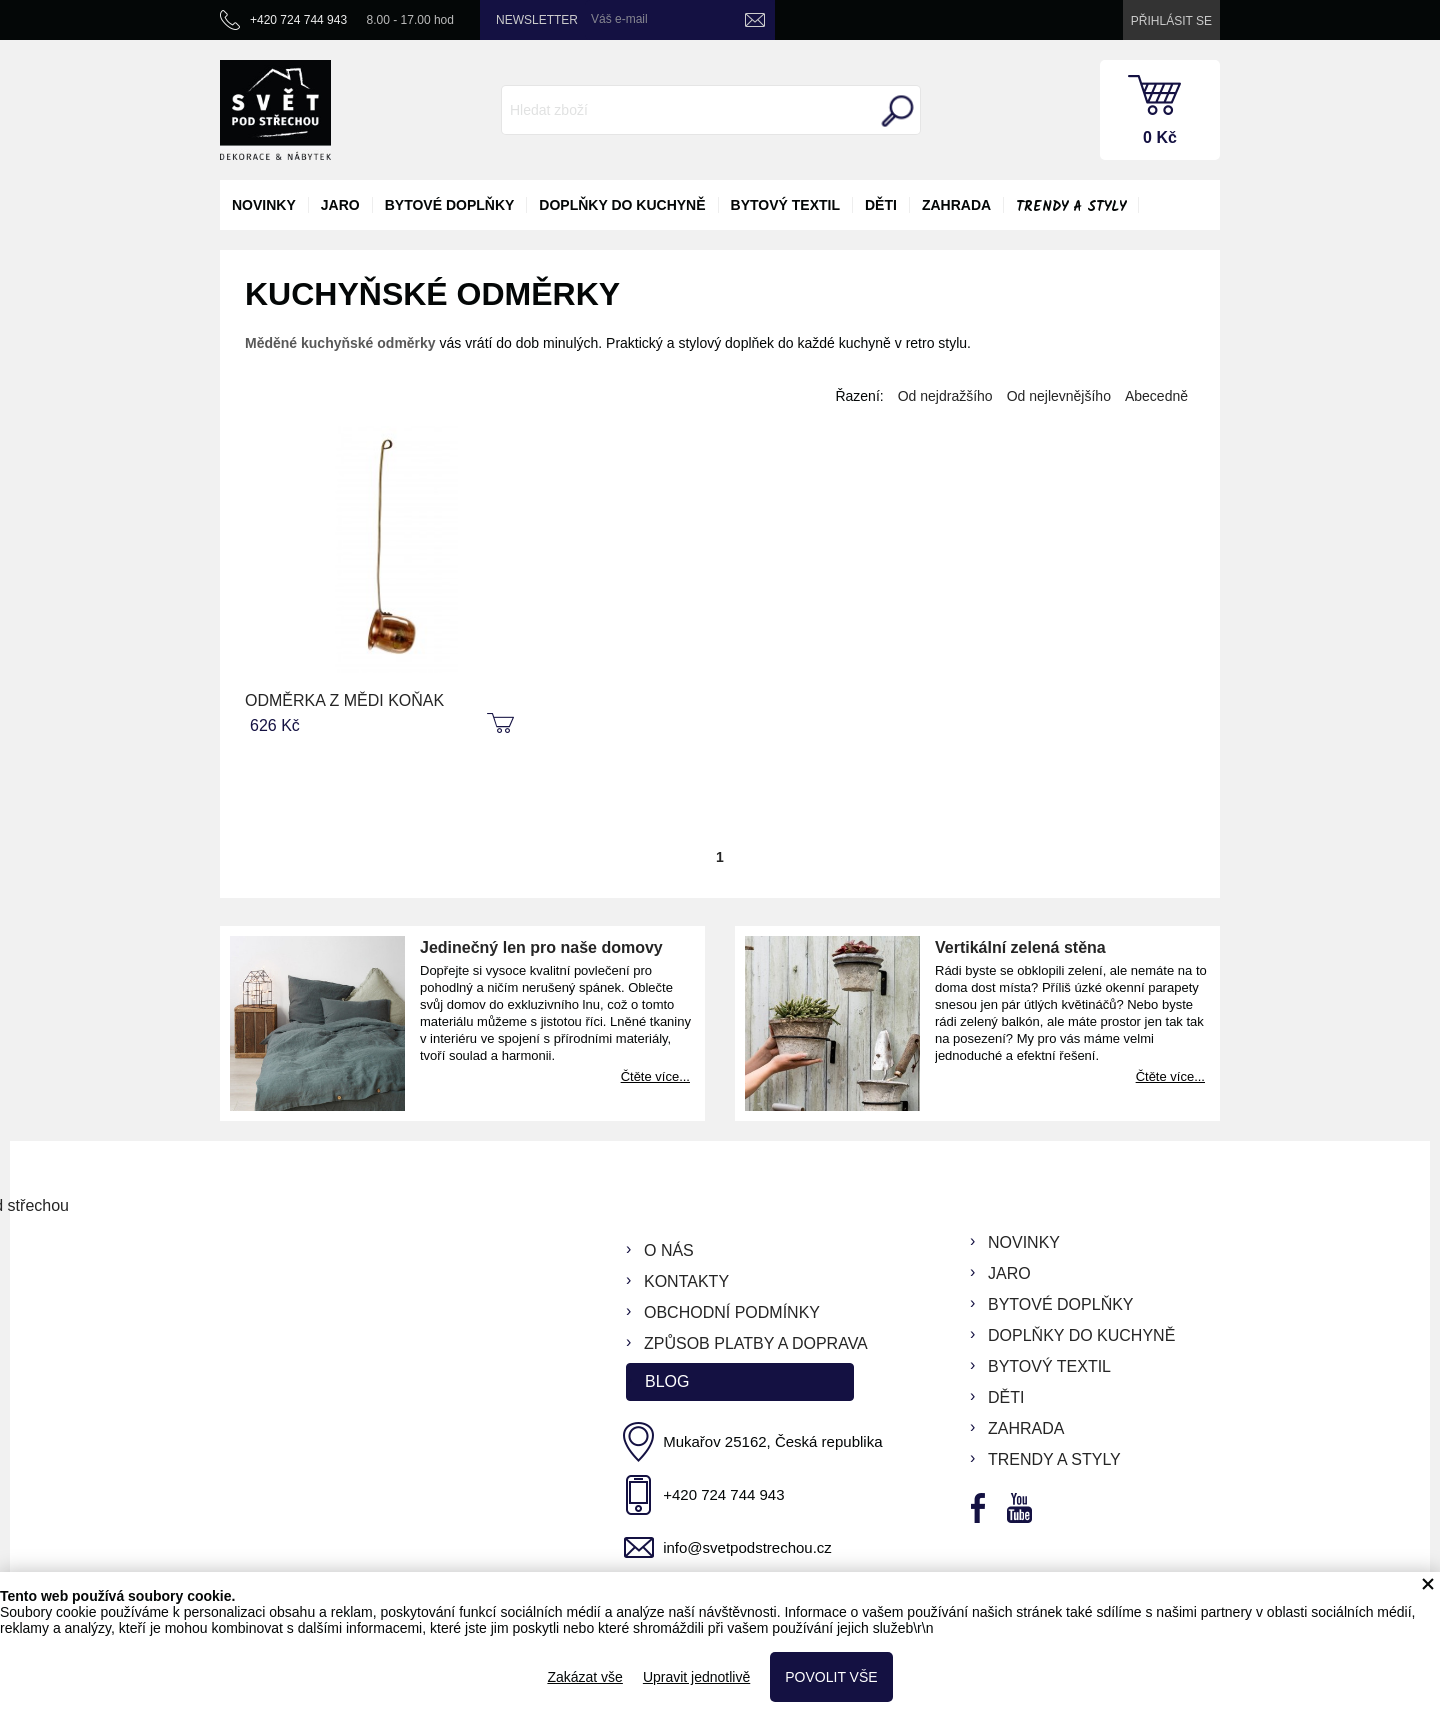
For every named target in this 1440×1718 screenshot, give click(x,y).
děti (881, 205)
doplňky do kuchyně (622, 205)
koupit (503, 724)
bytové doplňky (450, 205)
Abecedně (1156, 396)
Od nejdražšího (945, 396)
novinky (264, 205)
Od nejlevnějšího (1059, 396)
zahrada (956, 205)
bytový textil (785, 205)
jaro (340, 205)
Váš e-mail (619, 19)
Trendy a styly (1071, 207)
